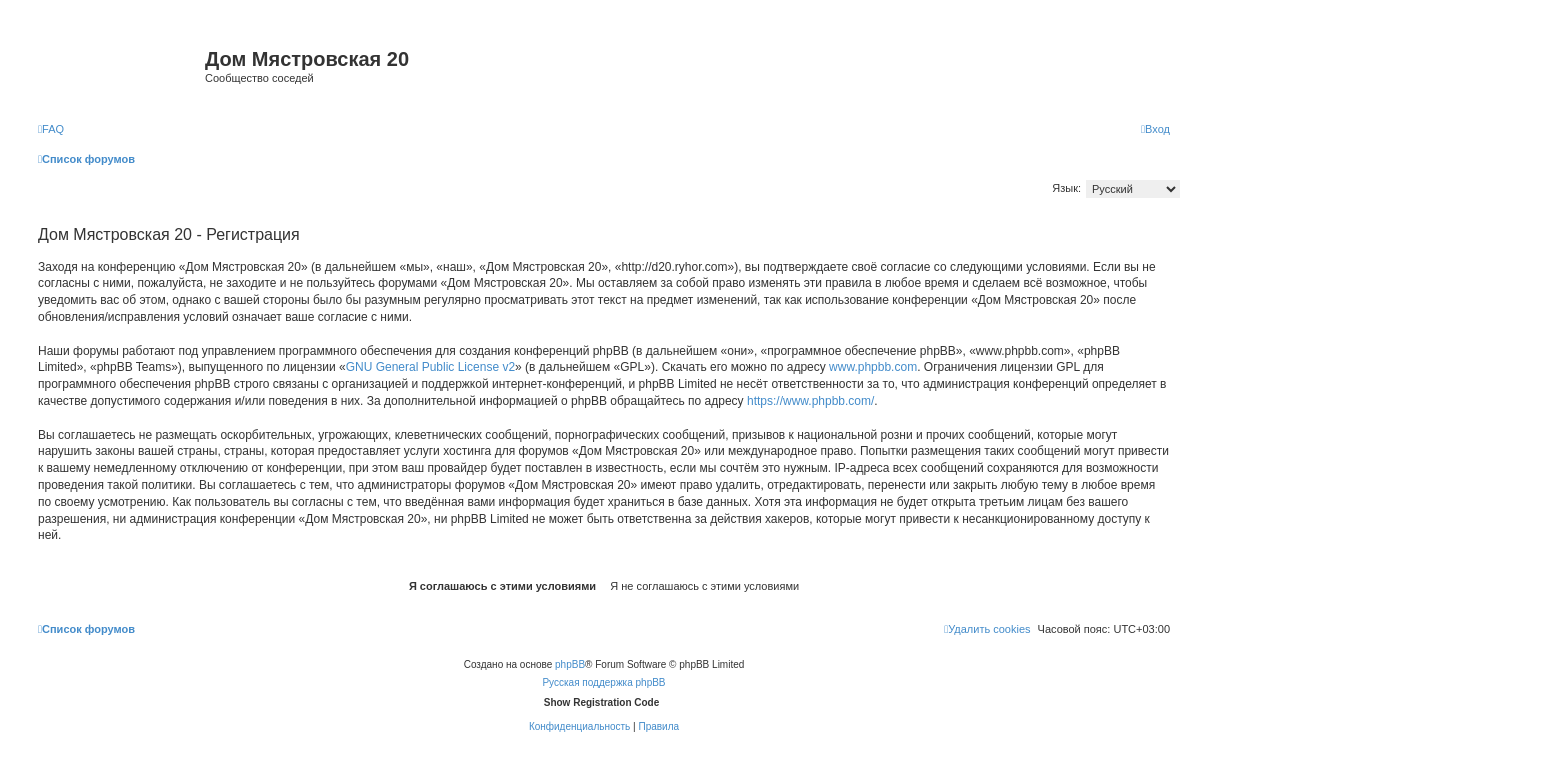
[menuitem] (51, 129)
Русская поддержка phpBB (603, 682)
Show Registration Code (602, 702)
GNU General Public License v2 (430, 367)
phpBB (570, 664)
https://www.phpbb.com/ (810, 401)
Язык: (1066, 188)
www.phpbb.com (873, 367)
